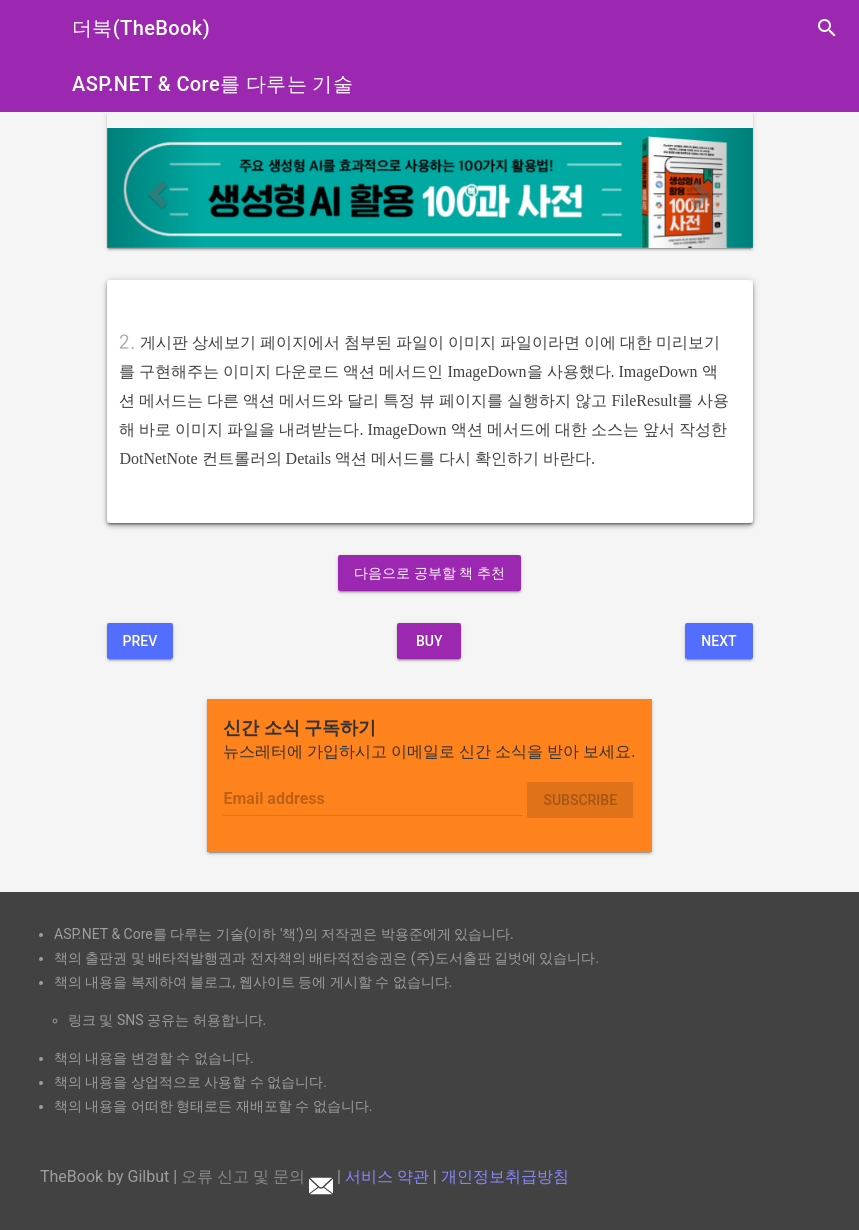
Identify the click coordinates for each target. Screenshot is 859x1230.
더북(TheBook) (141, 28)
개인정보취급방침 (505, 1176)
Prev (140, 641)
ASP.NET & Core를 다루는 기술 (212, 84)
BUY (429, 641)
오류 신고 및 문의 (257, 1176)
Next (718, 641)
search (827, 28)
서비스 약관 (387, 1176)
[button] (155, 187)
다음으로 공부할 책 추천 (429, 573)
